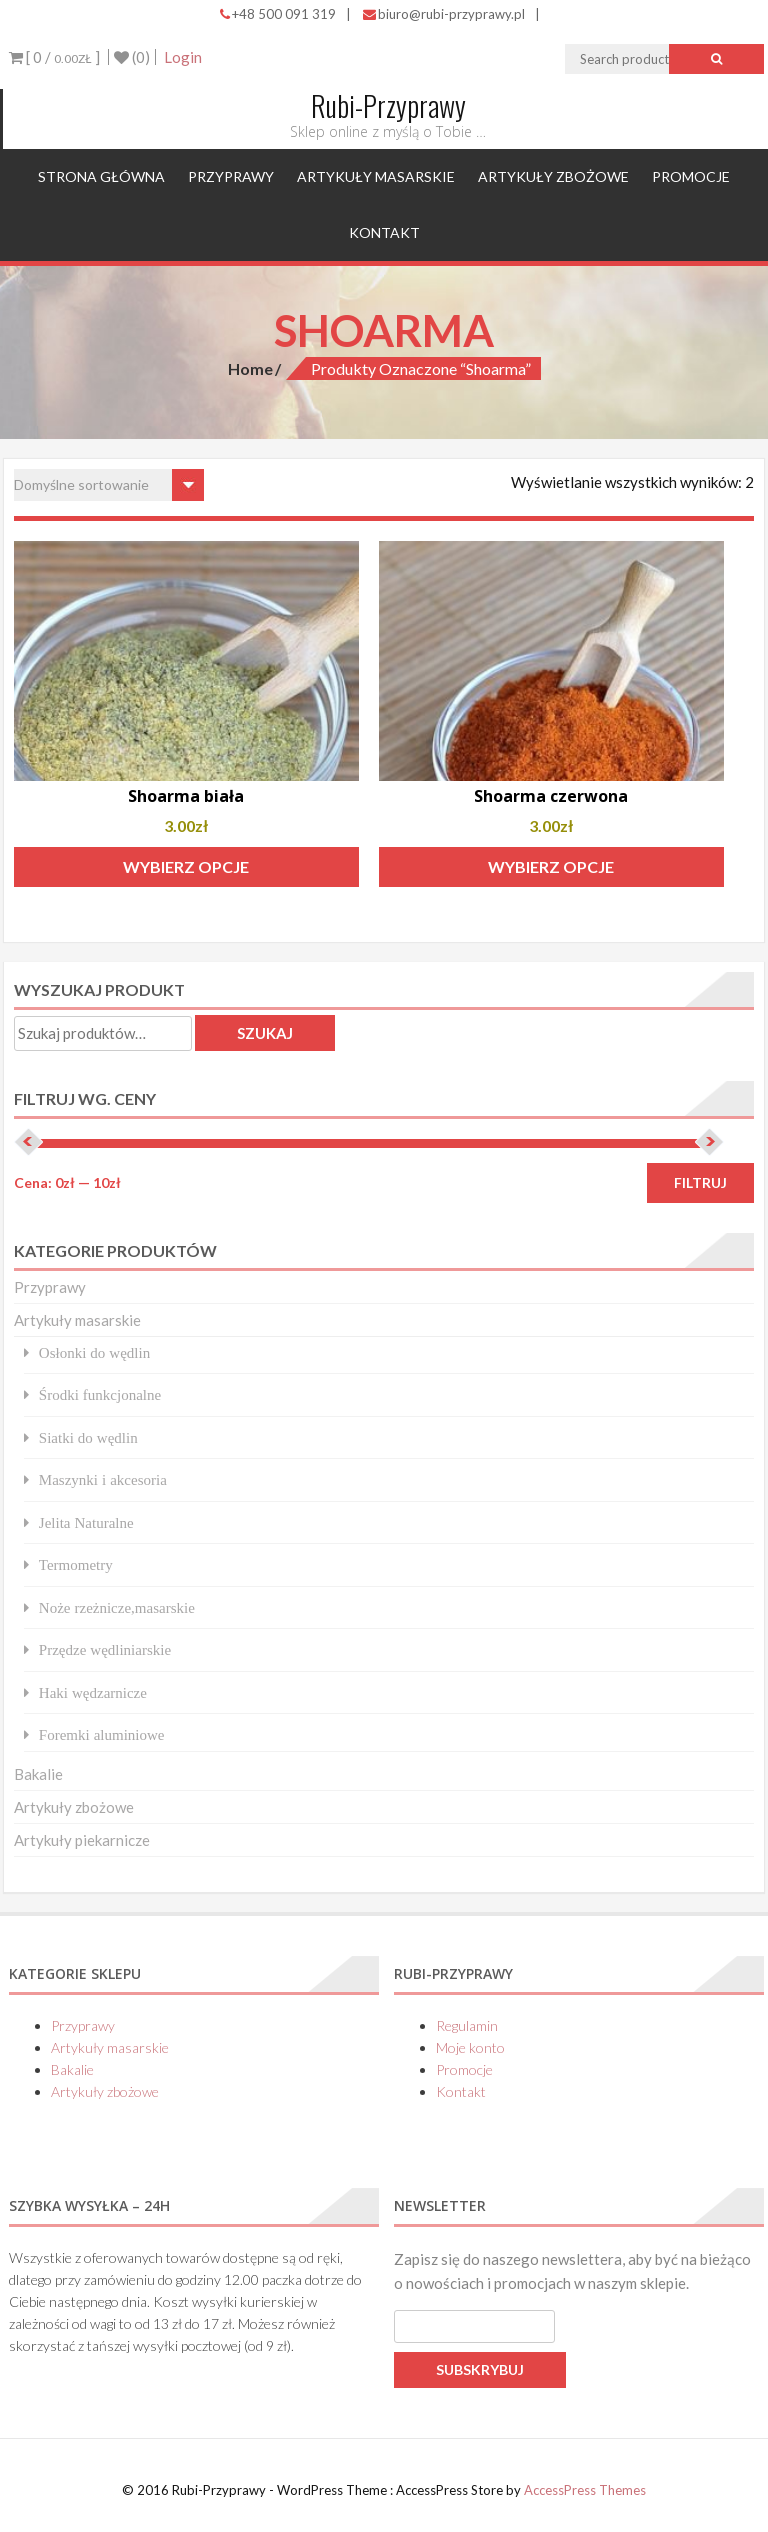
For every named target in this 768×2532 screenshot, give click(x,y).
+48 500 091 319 (278, 14)
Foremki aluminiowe (102, 1734)
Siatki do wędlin (88, 1437)
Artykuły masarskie (376, 176)
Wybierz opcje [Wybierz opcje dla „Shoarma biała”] (186, 866)
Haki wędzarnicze (93, 1692)
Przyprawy (231, 176)
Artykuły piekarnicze (82, 1840)
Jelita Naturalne (86, 1522)
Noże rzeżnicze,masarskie (117, 1607)
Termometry (76, 1564)
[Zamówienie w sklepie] (109, 485)
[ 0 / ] (54, 57)
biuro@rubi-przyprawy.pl (444, 14)
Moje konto (470, 2047)
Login (183, 57)
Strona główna (101, 176)
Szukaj (265, 1033)
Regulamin (467, 2025)
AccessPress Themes (585, 2490)
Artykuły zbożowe (553, 176)
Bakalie (38, 1774)
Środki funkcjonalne (100, 1394)
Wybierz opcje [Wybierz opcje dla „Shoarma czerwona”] (551, 866)
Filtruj (700, 1182)
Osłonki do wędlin (94, 1352)
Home (250, 368)
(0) (132, 57)
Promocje (691, 176)
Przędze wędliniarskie (105, 1649)
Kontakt (384, 232)
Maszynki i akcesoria (103, 1479)
